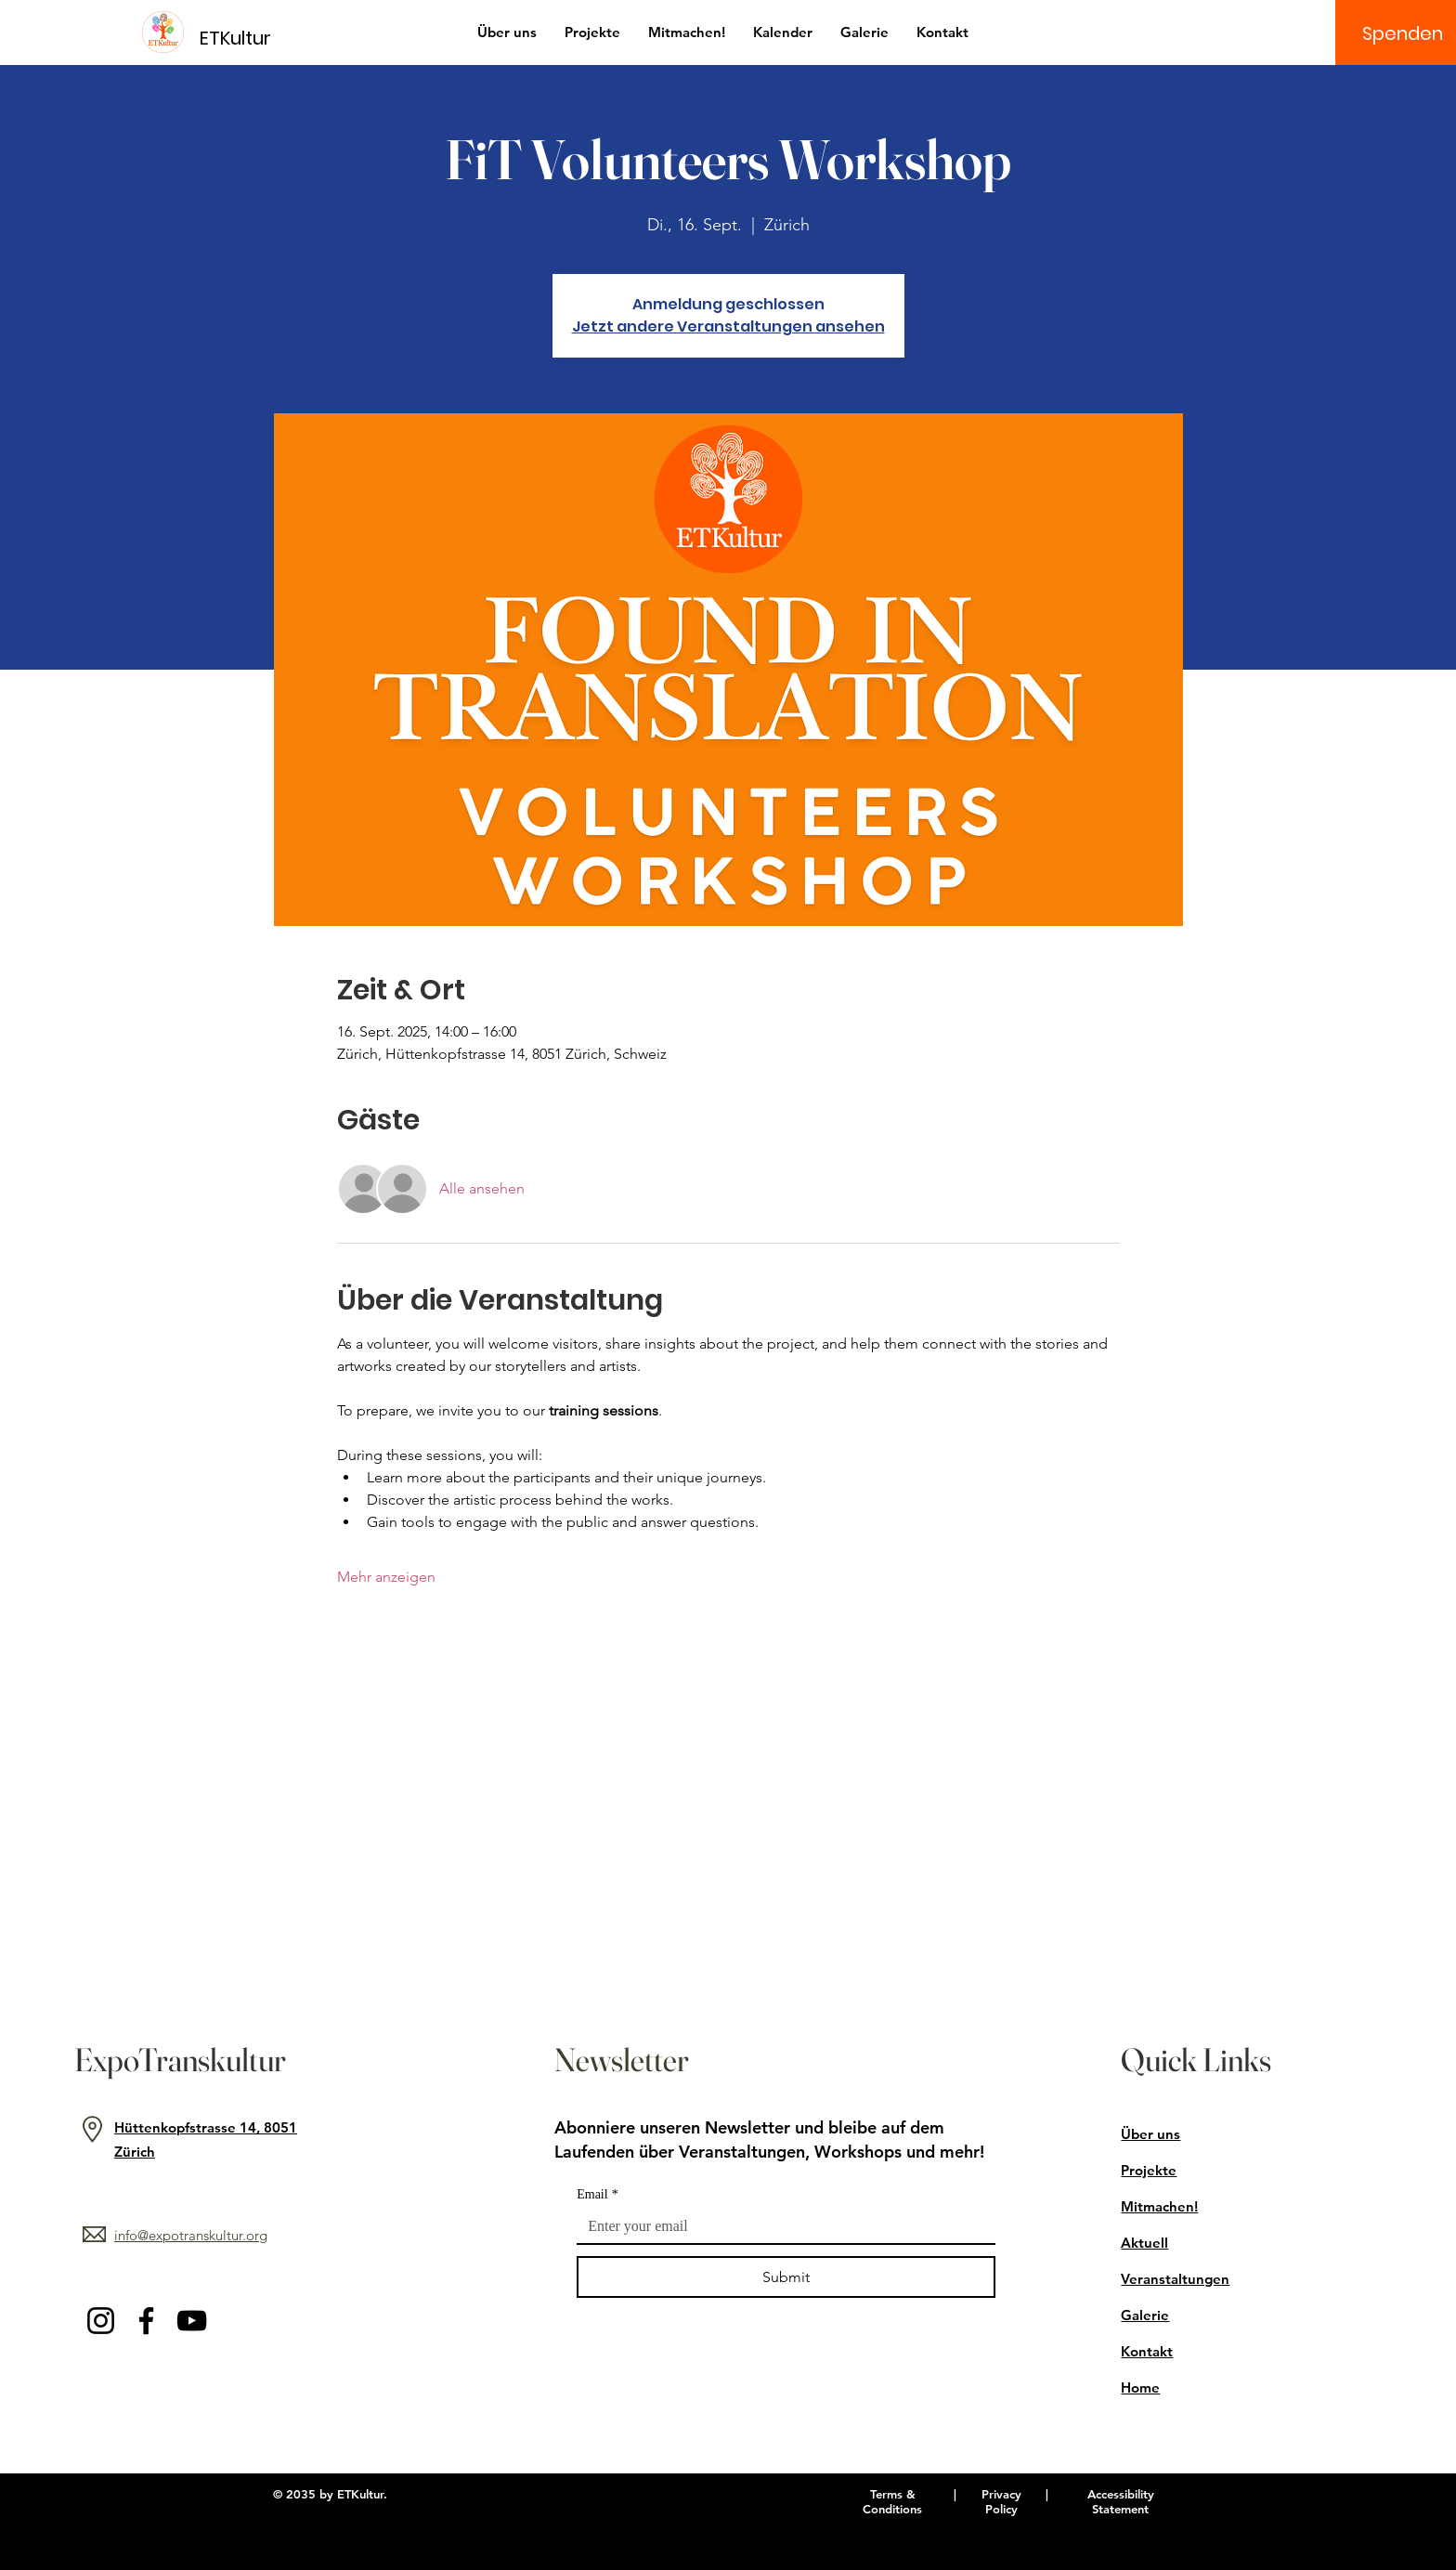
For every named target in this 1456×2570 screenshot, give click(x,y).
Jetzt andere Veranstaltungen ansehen (728, 326)
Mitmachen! (1159, 2206)
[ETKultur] (246, 37)
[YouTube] (192, 2321)
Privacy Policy (1001, 2501)
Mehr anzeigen (386, 1576)
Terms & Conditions (892, 2501)
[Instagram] (101, 2321)
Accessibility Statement (1120, 2501)
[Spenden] (1402, 33)
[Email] (780, 2226)
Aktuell (1144, 2242)
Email (597, 2194)
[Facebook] (146, 2321)
